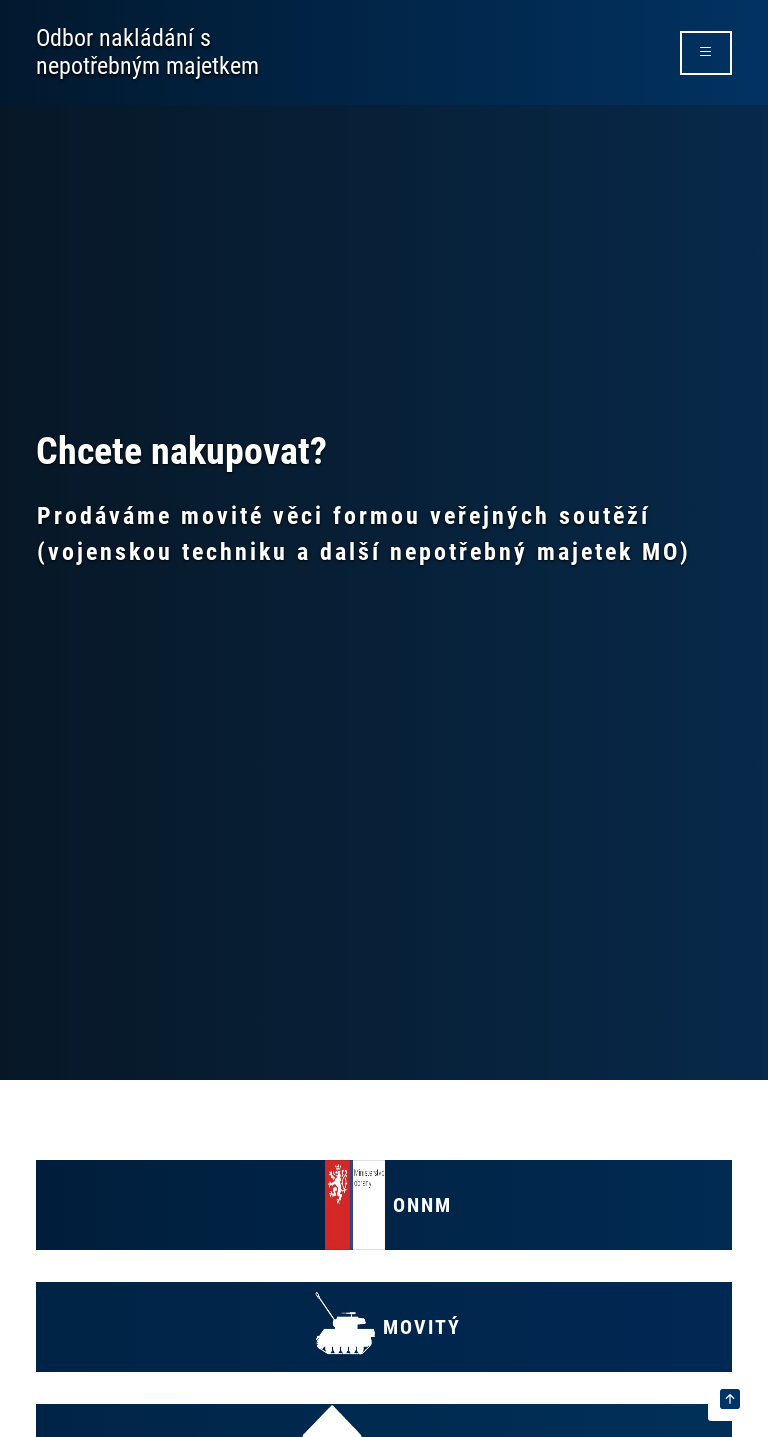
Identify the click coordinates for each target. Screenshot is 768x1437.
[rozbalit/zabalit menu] (706, 53)
